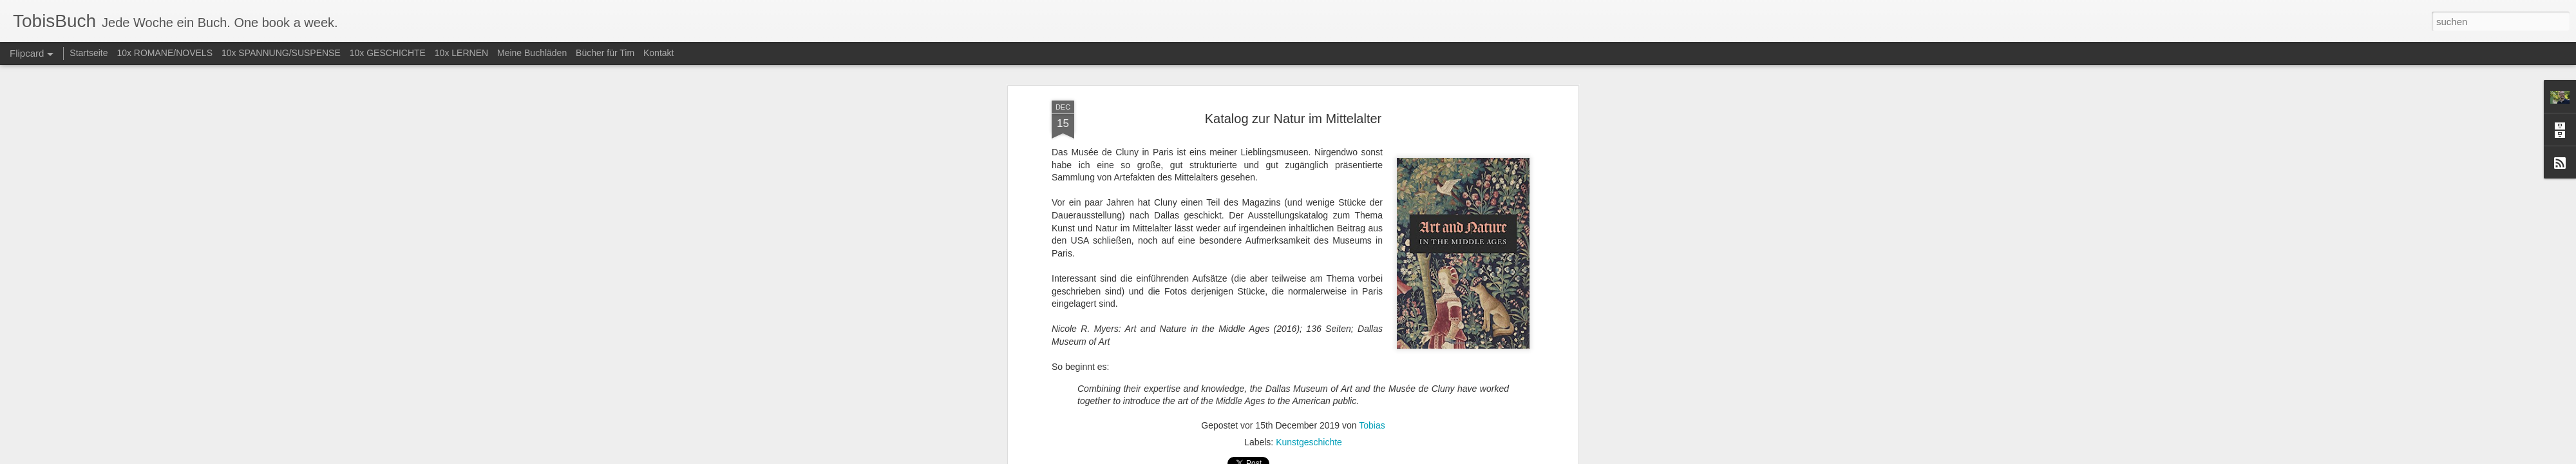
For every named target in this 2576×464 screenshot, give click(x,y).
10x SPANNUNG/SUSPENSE (281, 53)
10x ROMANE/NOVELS (165, 53)
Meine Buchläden (532, 53)
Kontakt (658, 53)
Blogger (1335, 457)
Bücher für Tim (605, 53)
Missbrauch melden (1381, 457)
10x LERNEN (461, 53)
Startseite (89, 53)
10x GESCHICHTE (388, 53)
